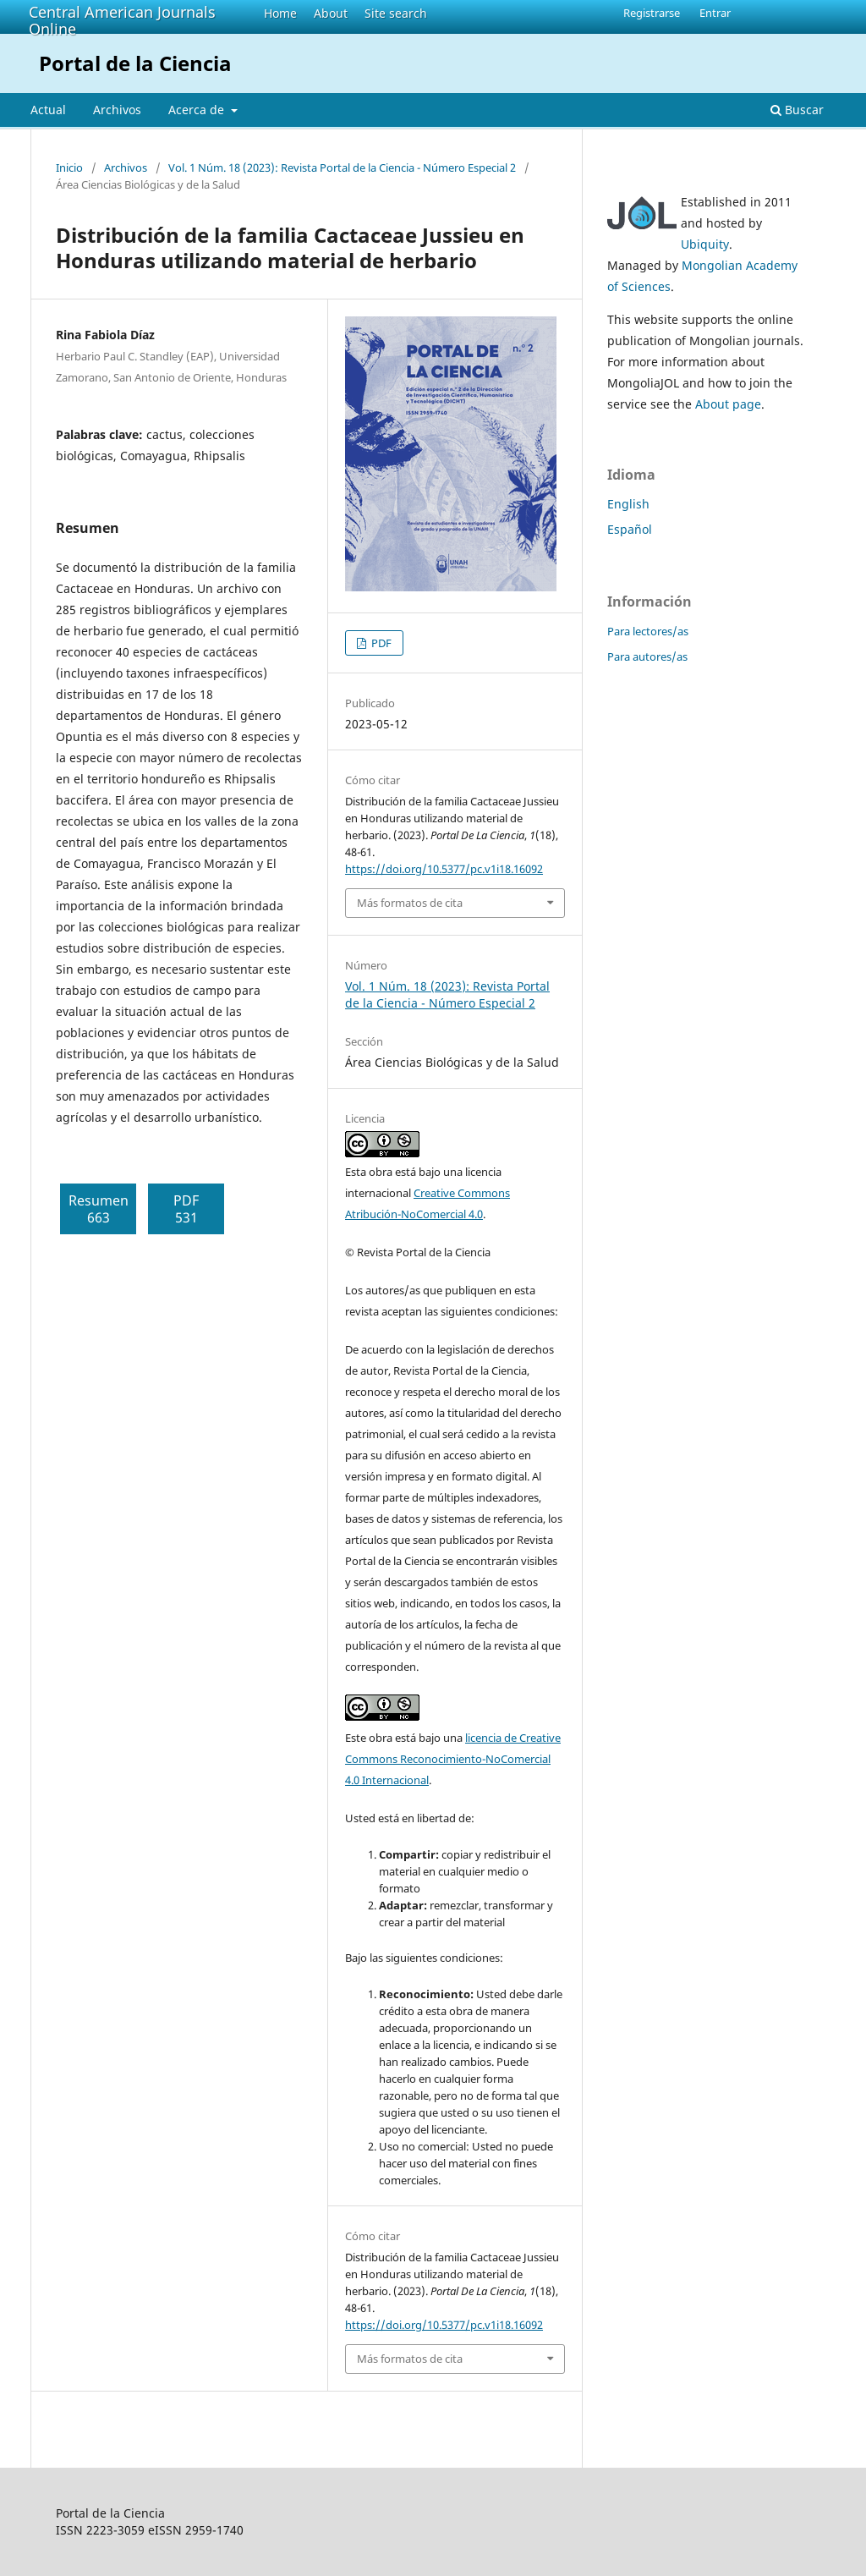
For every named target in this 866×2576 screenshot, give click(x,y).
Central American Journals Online (122, 20)
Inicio (69, 167)
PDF (380, 643)
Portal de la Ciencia (135, 63)
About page (728, 404)
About (331, 13)
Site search (395, 13)
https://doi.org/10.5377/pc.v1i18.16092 (444, 868)
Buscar (797, 110)
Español (629, 529)
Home (280, 13)
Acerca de (197, 110)
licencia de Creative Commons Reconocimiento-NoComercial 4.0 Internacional (453, 1759)
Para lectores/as (647, 631)
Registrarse (651, 12)
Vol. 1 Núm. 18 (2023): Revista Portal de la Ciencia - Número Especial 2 (342, 167)
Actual (48, 110)
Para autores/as (647, 656)
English (628, 504)
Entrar (715, 12)
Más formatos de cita (410, 902)
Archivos (117, 110)
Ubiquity (705, 244)
